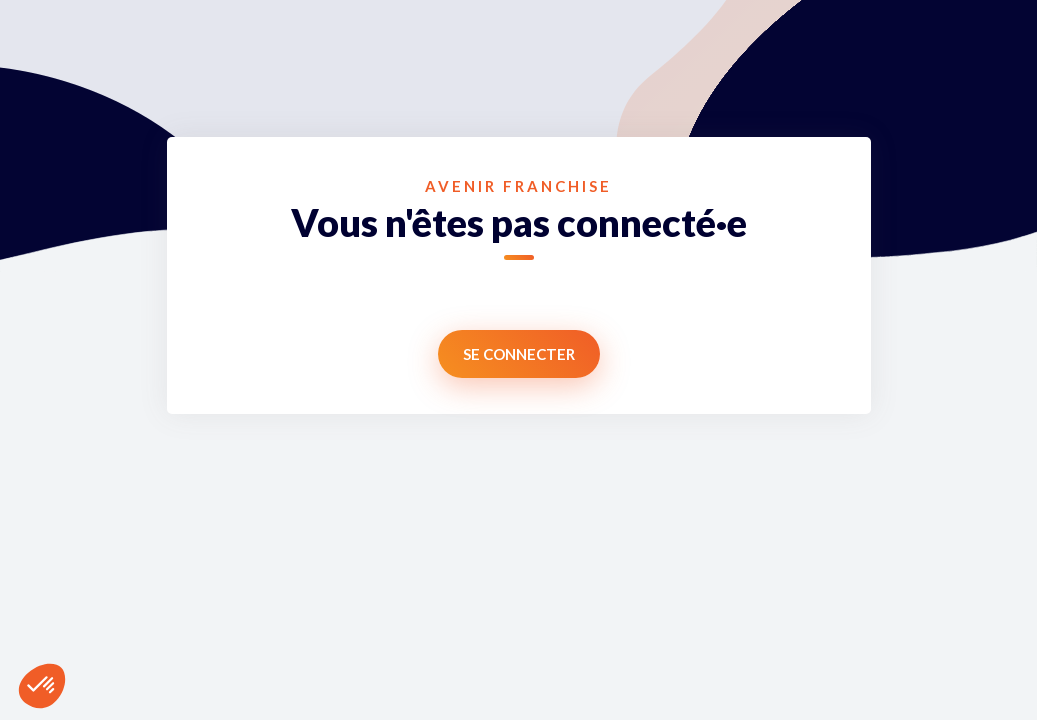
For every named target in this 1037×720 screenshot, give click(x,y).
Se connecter (519, 354)
